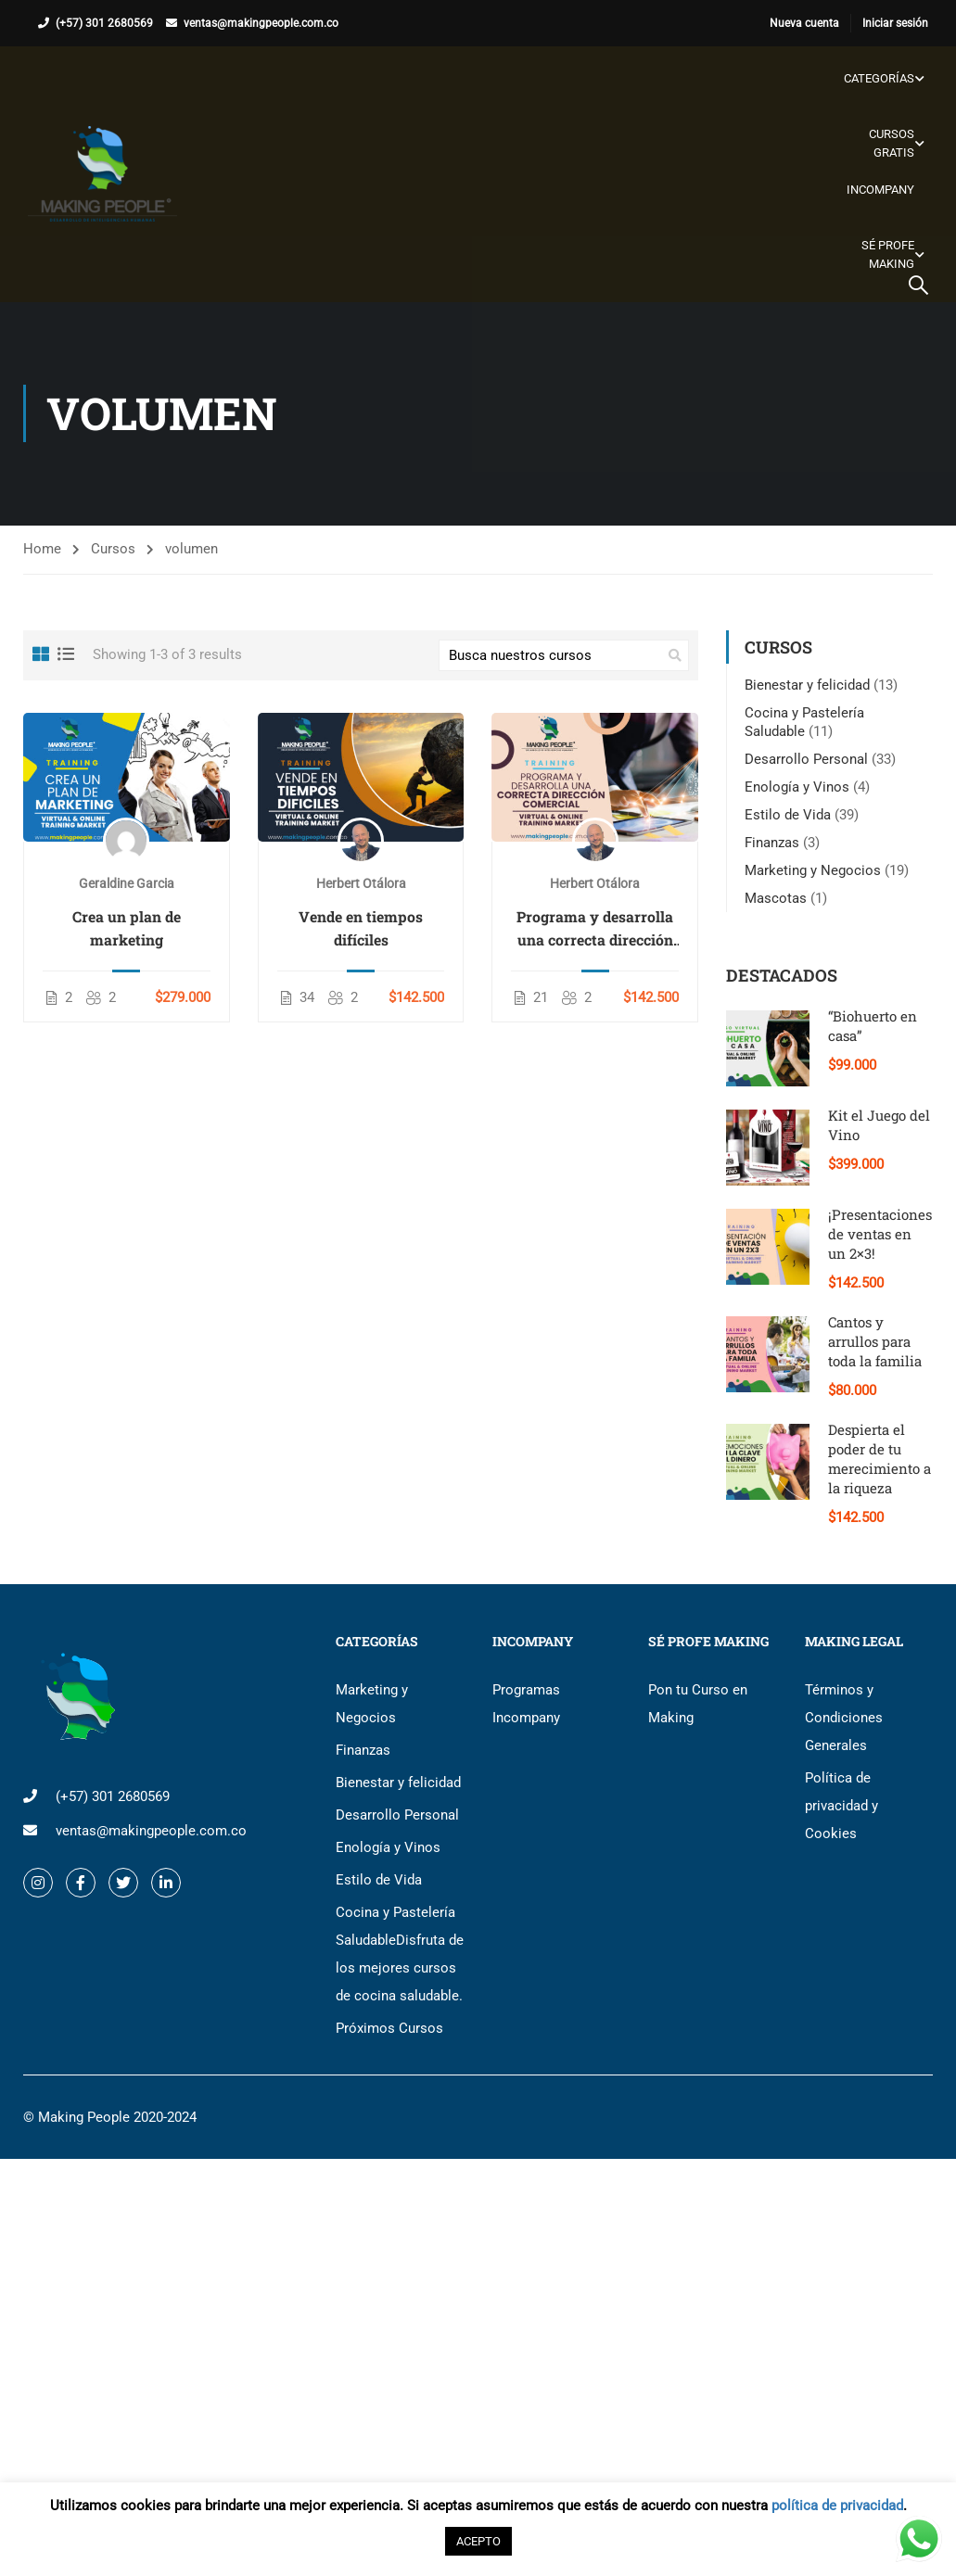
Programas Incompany (526, 1703)
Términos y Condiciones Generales (844, 1717)
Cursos (113, 549)
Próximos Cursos (389, 2028)
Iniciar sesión (895, 23)
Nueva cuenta (804, 23)
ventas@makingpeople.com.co (261, 23)
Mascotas (776, 898)
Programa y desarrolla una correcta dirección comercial (594, 929)
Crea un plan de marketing (126, 928)
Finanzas (772, 842)
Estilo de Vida (788, 814)
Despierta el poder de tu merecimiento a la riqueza (879, 1458)
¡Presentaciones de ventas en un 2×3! (880, 1234)
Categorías (879, 78)
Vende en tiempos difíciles (361, 928)
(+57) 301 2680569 (104, 23)
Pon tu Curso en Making (697, 1703)
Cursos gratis (891, 143)
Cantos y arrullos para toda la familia (875, 1341)
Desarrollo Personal (806, 759)
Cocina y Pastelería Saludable (400, 1954)
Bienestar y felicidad (807, 685)
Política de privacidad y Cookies (841, 1806)
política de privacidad (837, 2505)
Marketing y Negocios (813, 870)
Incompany (880, 190)
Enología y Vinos (797, 787)
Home (42, 549)
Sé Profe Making (887, 254)
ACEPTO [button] (478, 2541)
